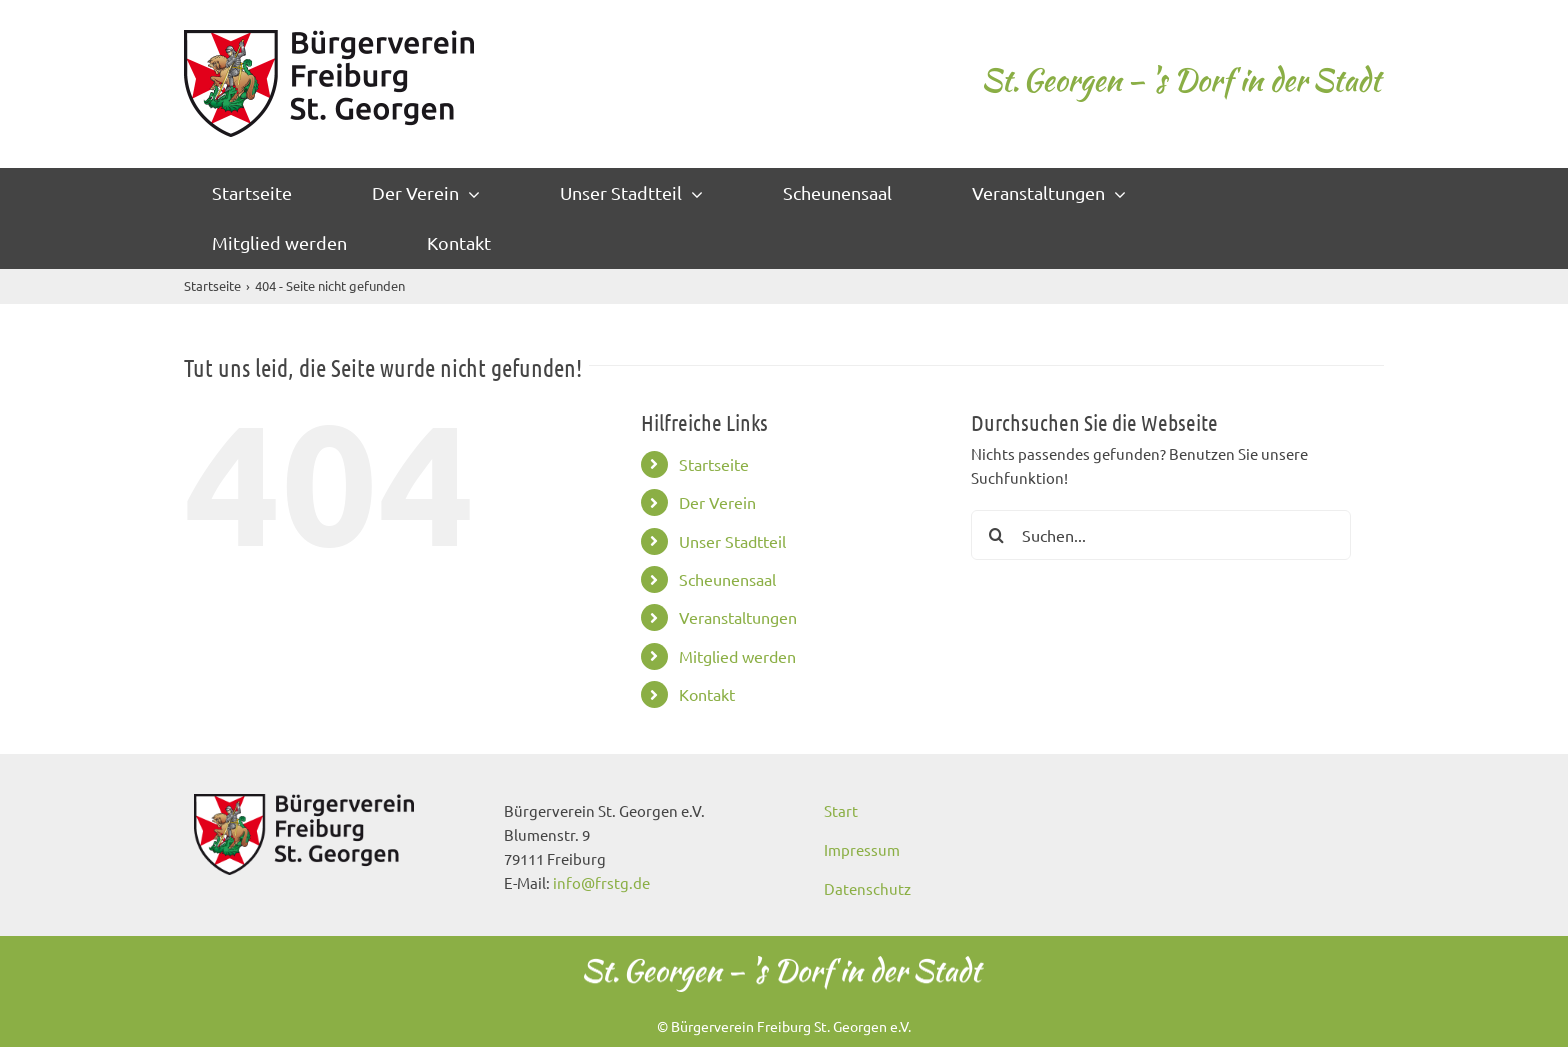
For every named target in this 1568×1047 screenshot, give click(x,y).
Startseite (714, 464)
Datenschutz (867, 888)
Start (841, 810)
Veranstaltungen (738, 617)
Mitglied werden (737, 656)
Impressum (862, 849)
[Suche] (996, 535)
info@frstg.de (601, 882)
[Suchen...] (1161, 535)
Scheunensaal (727, 579)
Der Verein (717, 502)
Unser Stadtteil (732, 541)
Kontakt (707, 694)
